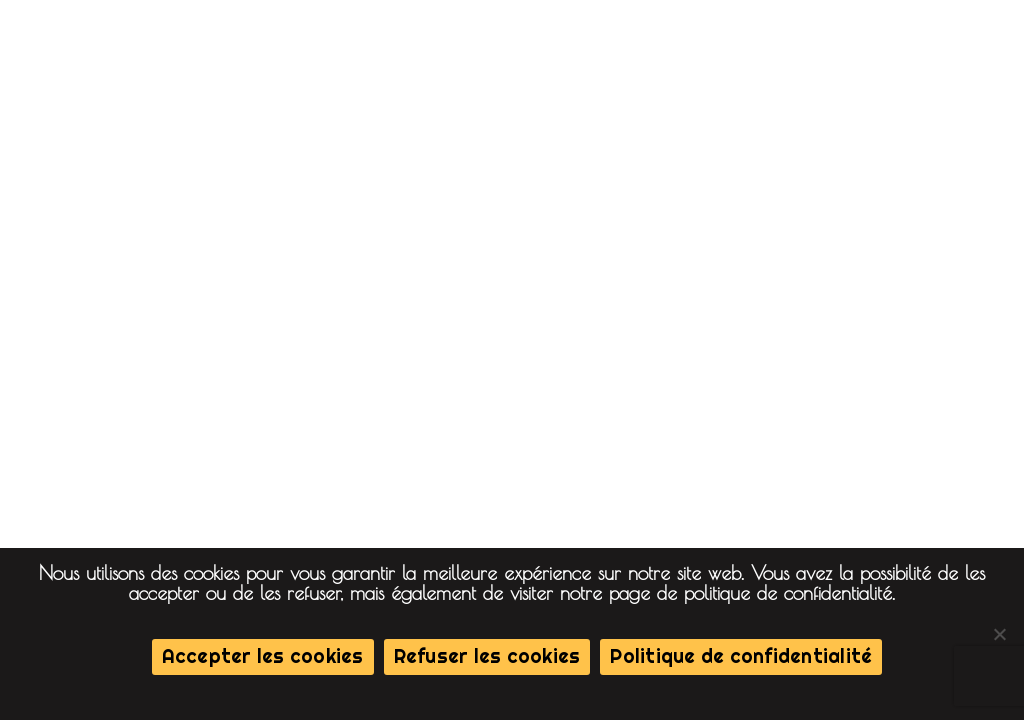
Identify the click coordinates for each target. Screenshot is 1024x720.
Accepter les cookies (263, 656)
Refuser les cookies (487, 656)
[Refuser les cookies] (999, 634)
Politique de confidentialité (741, 656)
